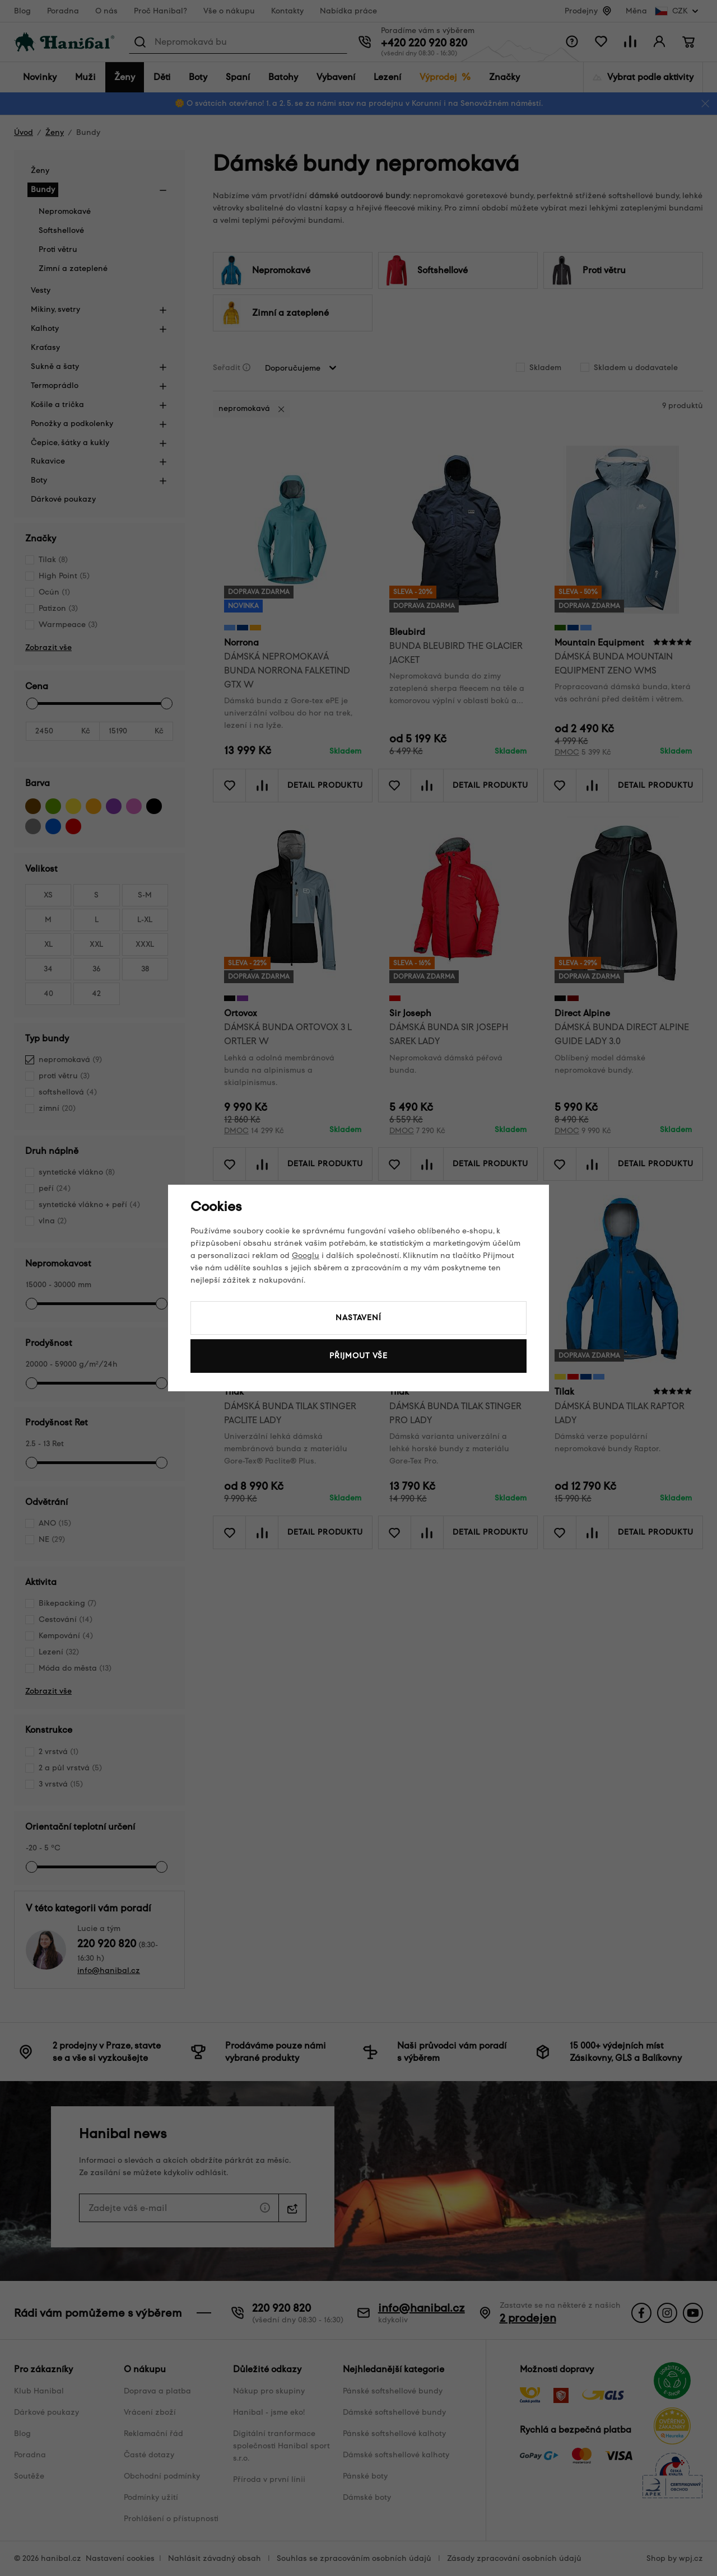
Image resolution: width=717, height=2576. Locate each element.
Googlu (305, 1255)
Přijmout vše (358, 1356)
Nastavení (358, 1317)
